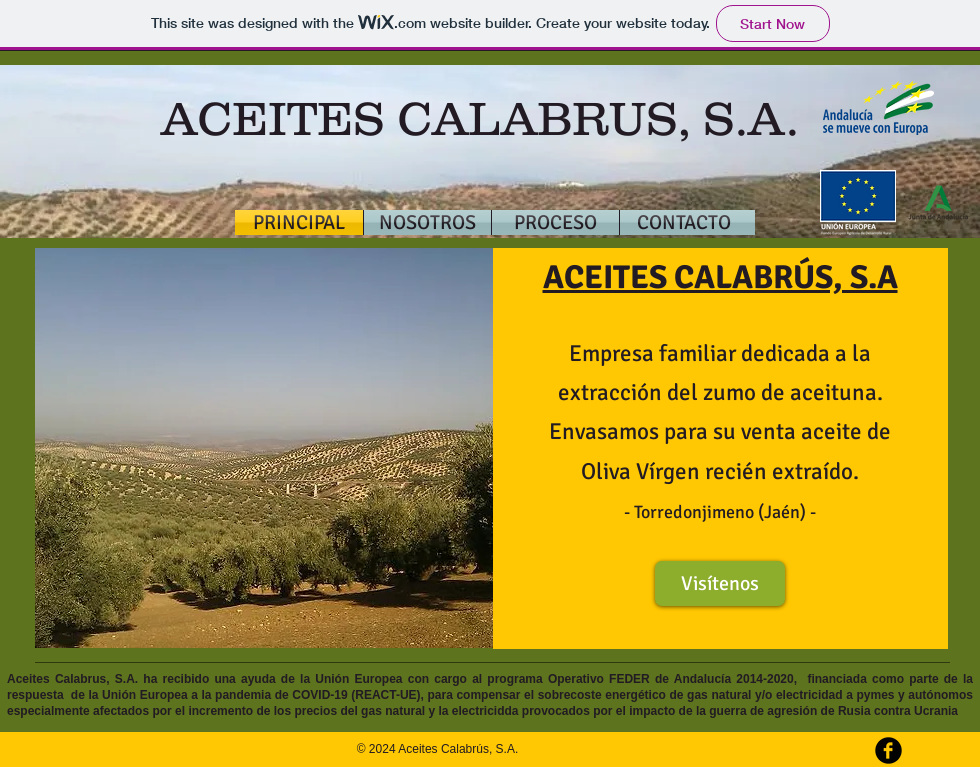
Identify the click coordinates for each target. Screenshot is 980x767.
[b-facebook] (888, 750)
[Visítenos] (720, 583)
